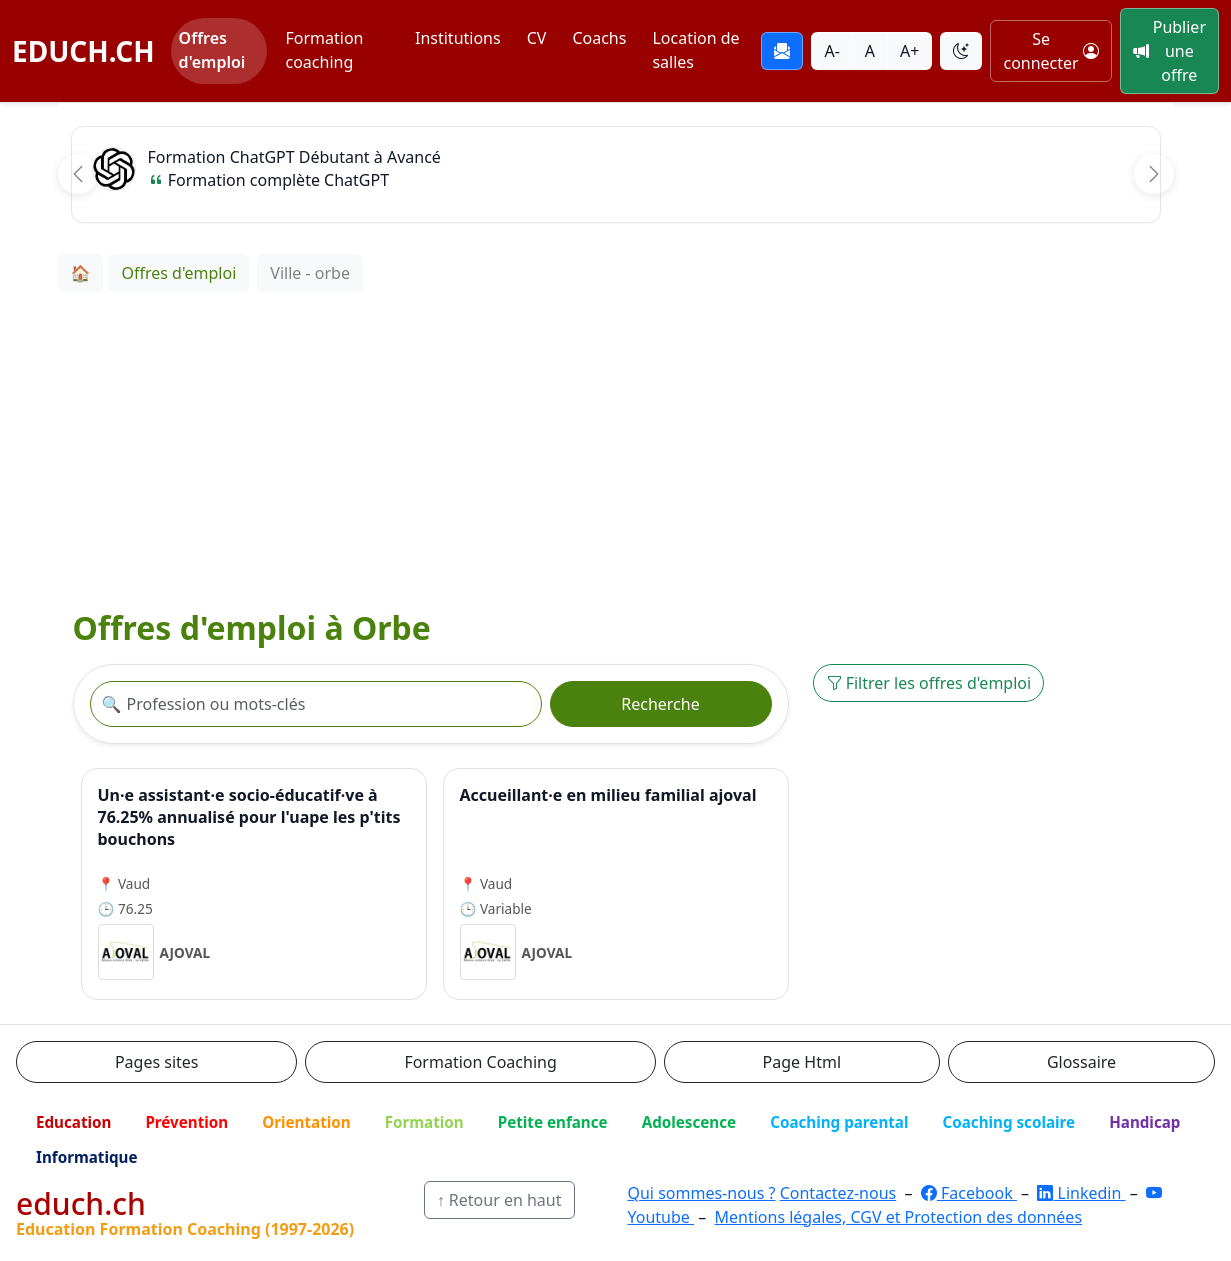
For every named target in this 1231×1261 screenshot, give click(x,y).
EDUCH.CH (83, 51)
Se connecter (1050, 51)
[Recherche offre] (316, 704)
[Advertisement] (616, 442)
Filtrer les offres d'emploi (929, 683)
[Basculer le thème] (961, 51)
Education (73, 1122)
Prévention (186, 1122)
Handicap (1144, 1122)
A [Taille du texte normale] (870, 51)
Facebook (969, 1193)
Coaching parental (839, 1122)
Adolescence (689, 1122)
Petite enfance (553, 1122)
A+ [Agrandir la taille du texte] (909, 51)
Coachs (599, 38)
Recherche (660, 704)
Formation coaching (324, 50)
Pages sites (157, 1062)
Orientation (306, 1122)
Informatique (87, 1157)
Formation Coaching (480, 1062)
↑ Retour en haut (499, 1200)
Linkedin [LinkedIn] (1081, 1193)
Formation (424, 1122)
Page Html (802, 1062)
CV (537, 38)
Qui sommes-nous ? (701, 1193)
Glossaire (1081, 1062)
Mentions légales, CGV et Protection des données (898, 1217)
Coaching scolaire (1008, 1122)
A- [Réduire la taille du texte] (831, 51)
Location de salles (695, 50)
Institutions (458, 38)
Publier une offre (1169, 51)
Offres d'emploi (212, 50)
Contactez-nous (838, 1193)
